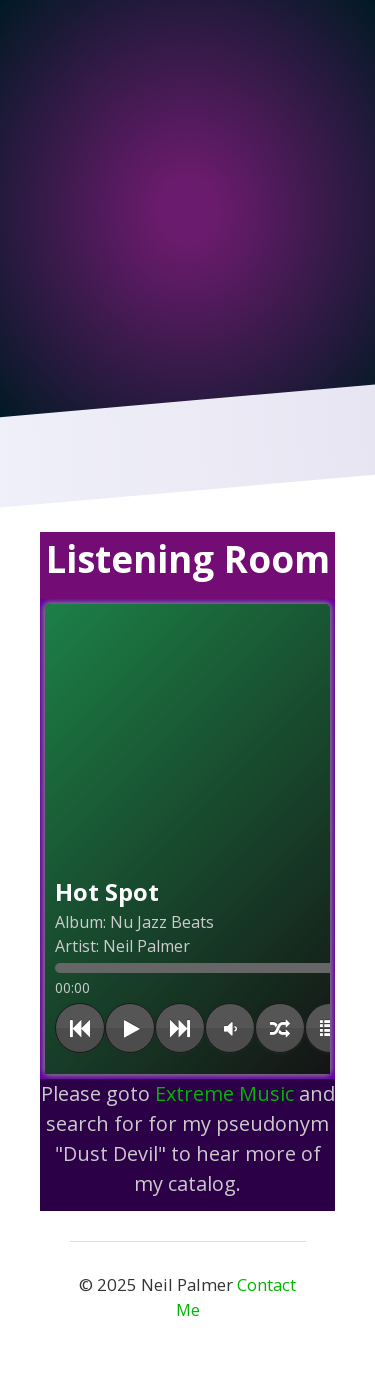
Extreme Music (227, 1093)
